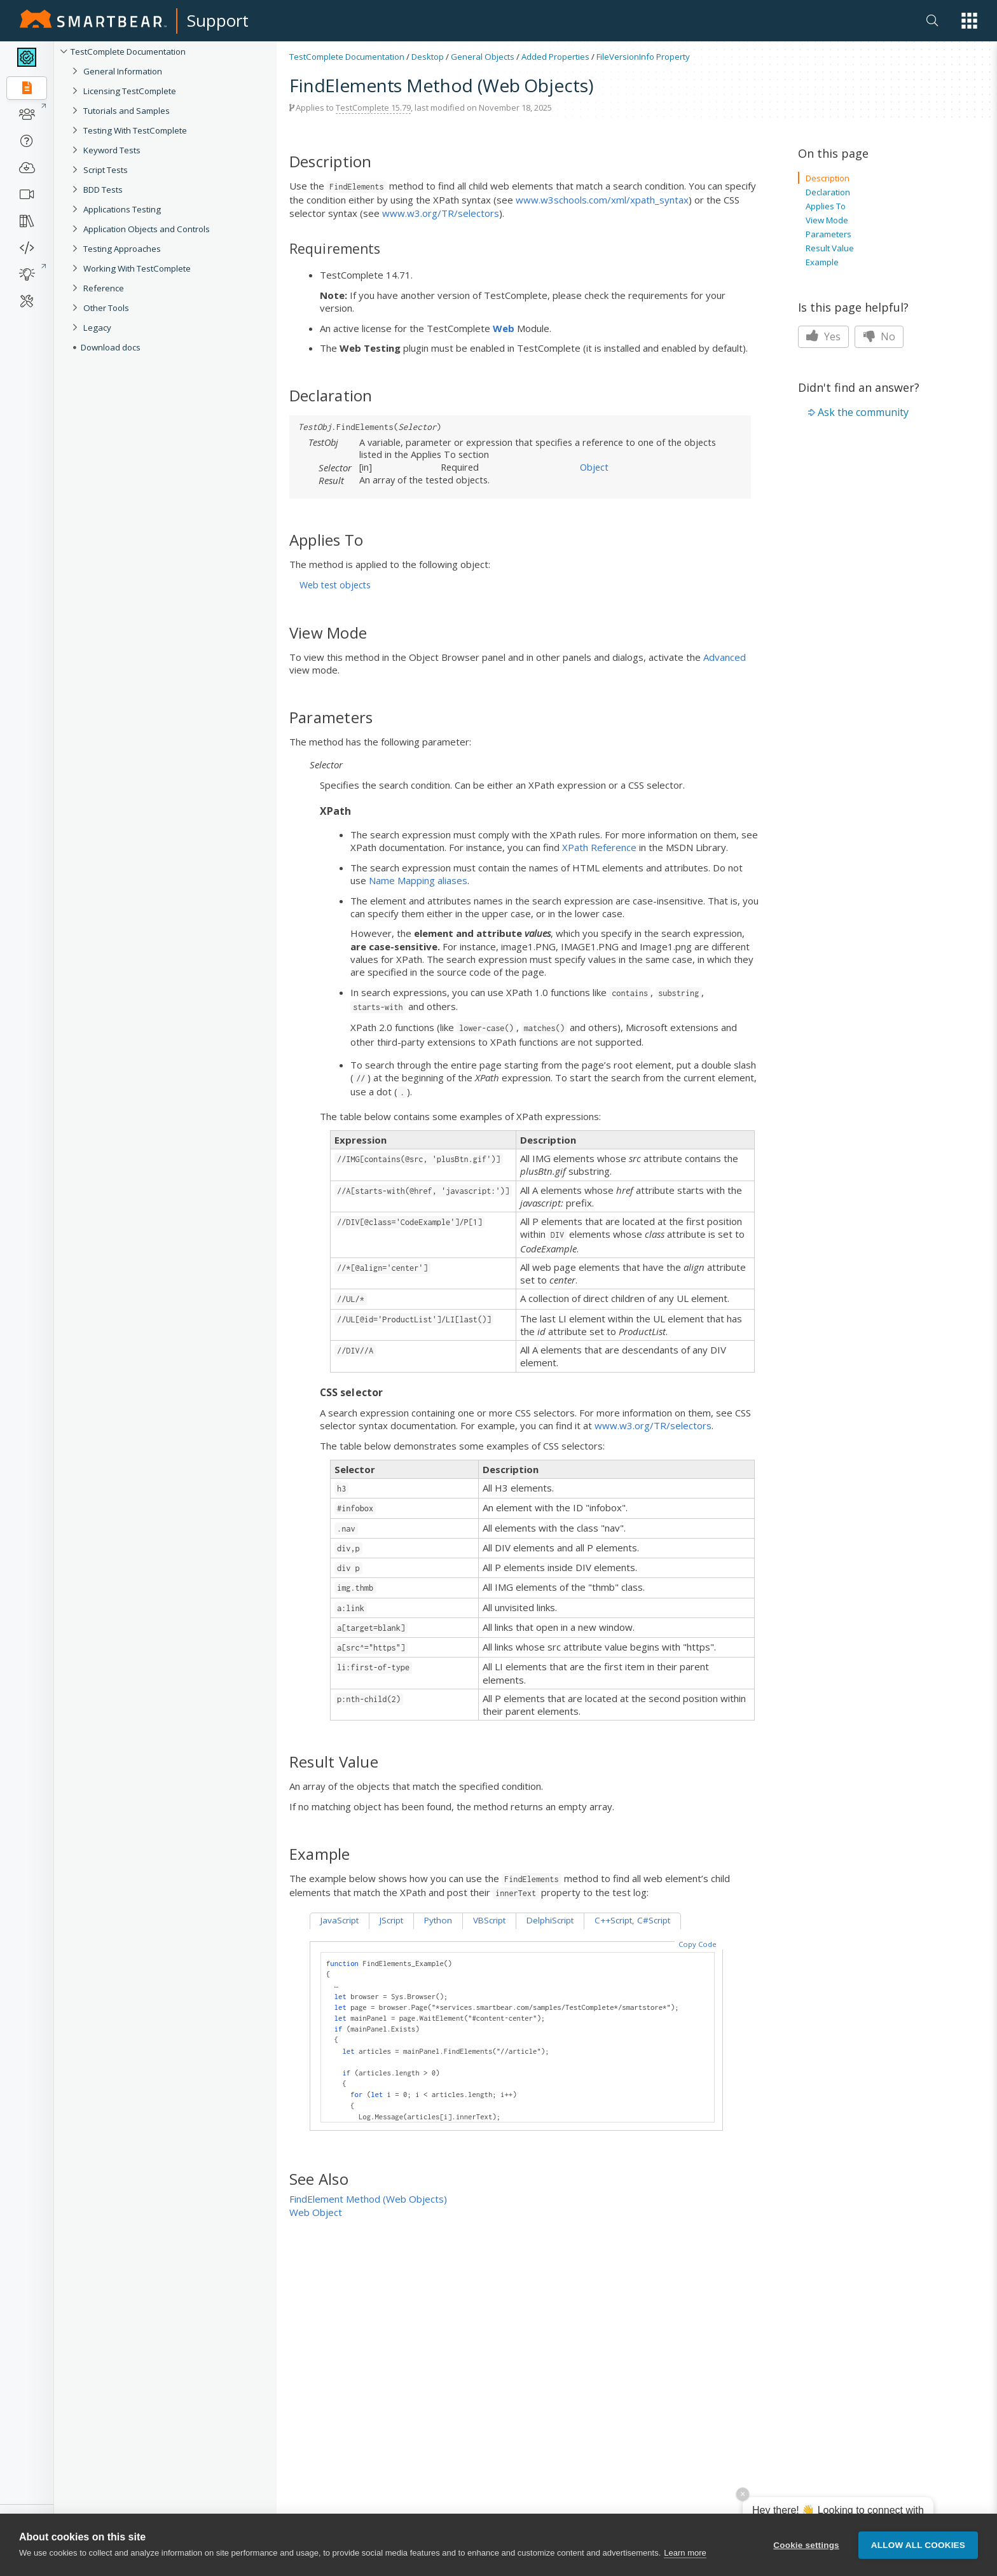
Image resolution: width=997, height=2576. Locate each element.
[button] (969, 20)
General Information (122, 71)
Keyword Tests (112, 150)
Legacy (97, 327)
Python (438, 1920)
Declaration (828, 192)
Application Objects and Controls (146, 229)
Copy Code (697, 1944)
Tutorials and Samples (126, 110)
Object (594, 466)
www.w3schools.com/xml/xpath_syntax (602, 199)
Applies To (826, 206)
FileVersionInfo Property (643, 56)
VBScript (489, 1920)
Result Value (830, 248)
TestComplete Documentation (128, 51)
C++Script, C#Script (632, 1920)
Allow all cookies (918, 2546)
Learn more (685, 2554)
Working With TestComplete (137, 268)
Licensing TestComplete (129, 91)
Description (827, 178)
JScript (391, 1920)
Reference (103, 288)
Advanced (724, 657)
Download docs (111, 347)
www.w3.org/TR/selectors (440, 213)
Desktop (427, 56)
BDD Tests (103, 189)
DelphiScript (550, 1920)
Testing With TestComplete (135, 130)
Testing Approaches (122, 248)
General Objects (482, 56)
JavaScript (339, 1920)
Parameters (828, 234)
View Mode (827, 220)
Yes (823, 336)
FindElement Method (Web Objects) (368, 2198)
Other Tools (106, 308)
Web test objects (335, 585)
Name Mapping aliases (418, 880)
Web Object (315, 2212)
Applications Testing (122, 209)
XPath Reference (599, 847)
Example (822, 262)
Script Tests (105, 170)
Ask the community (863, 412)
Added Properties (555, 56)
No (879, 336)
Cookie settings (806, 2546)
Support (218, 20)
